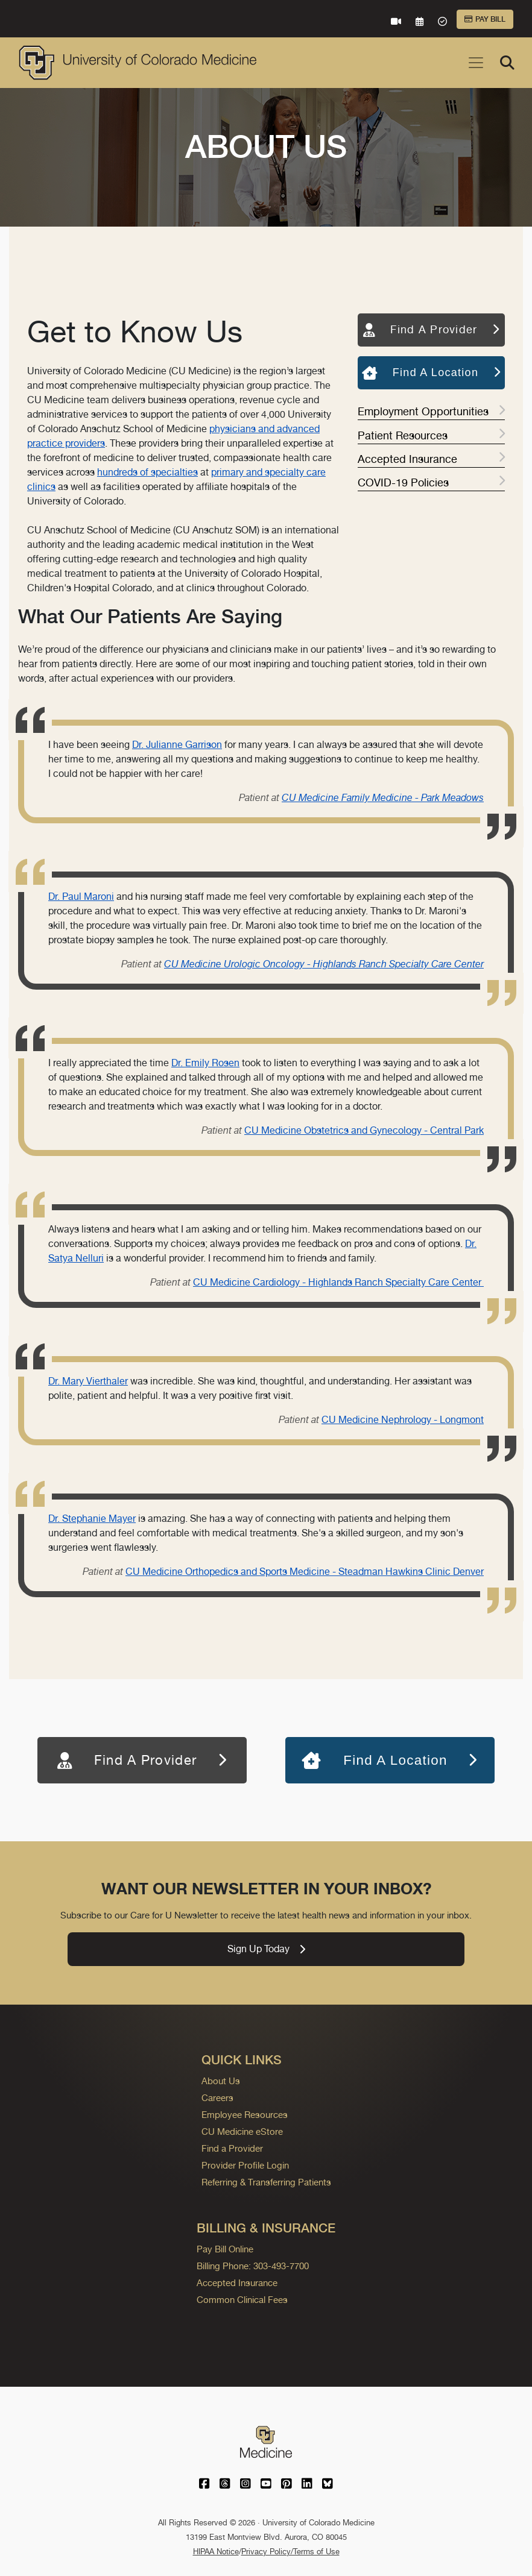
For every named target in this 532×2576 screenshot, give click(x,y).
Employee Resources (244, 2114)
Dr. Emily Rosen (205, 1063)
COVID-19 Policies (431, 482)
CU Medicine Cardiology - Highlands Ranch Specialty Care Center (338, 1282)
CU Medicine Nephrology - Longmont (402, 1419)
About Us (220, 2081)
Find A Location (431, 372)
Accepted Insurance (431, 459)
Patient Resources (431, 435)
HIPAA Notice (216, 2551)
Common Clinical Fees (242, 2300)
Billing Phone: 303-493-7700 (253, 2266)
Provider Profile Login (245, 2165)
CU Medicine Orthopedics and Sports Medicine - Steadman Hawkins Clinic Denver (304, 1571)
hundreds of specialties (147, 472)
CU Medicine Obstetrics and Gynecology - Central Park (364, 1130)
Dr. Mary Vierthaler (88, 1381)
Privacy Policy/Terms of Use (290, 2551)
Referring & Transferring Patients (266, 2182)
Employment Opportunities (431, 411)
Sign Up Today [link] (266, 1949)
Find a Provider (232, 2148)
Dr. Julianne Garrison (177, 744)
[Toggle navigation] (476, 62)
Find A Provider (431, 329)
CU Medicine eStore (242, 2131)
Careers (217, 2098)
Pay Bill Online (225, 2249)
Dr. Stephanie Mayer (92, 1518)
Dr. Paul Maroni (81, 896)
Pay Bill (484, 19)
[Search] (507, 63)
